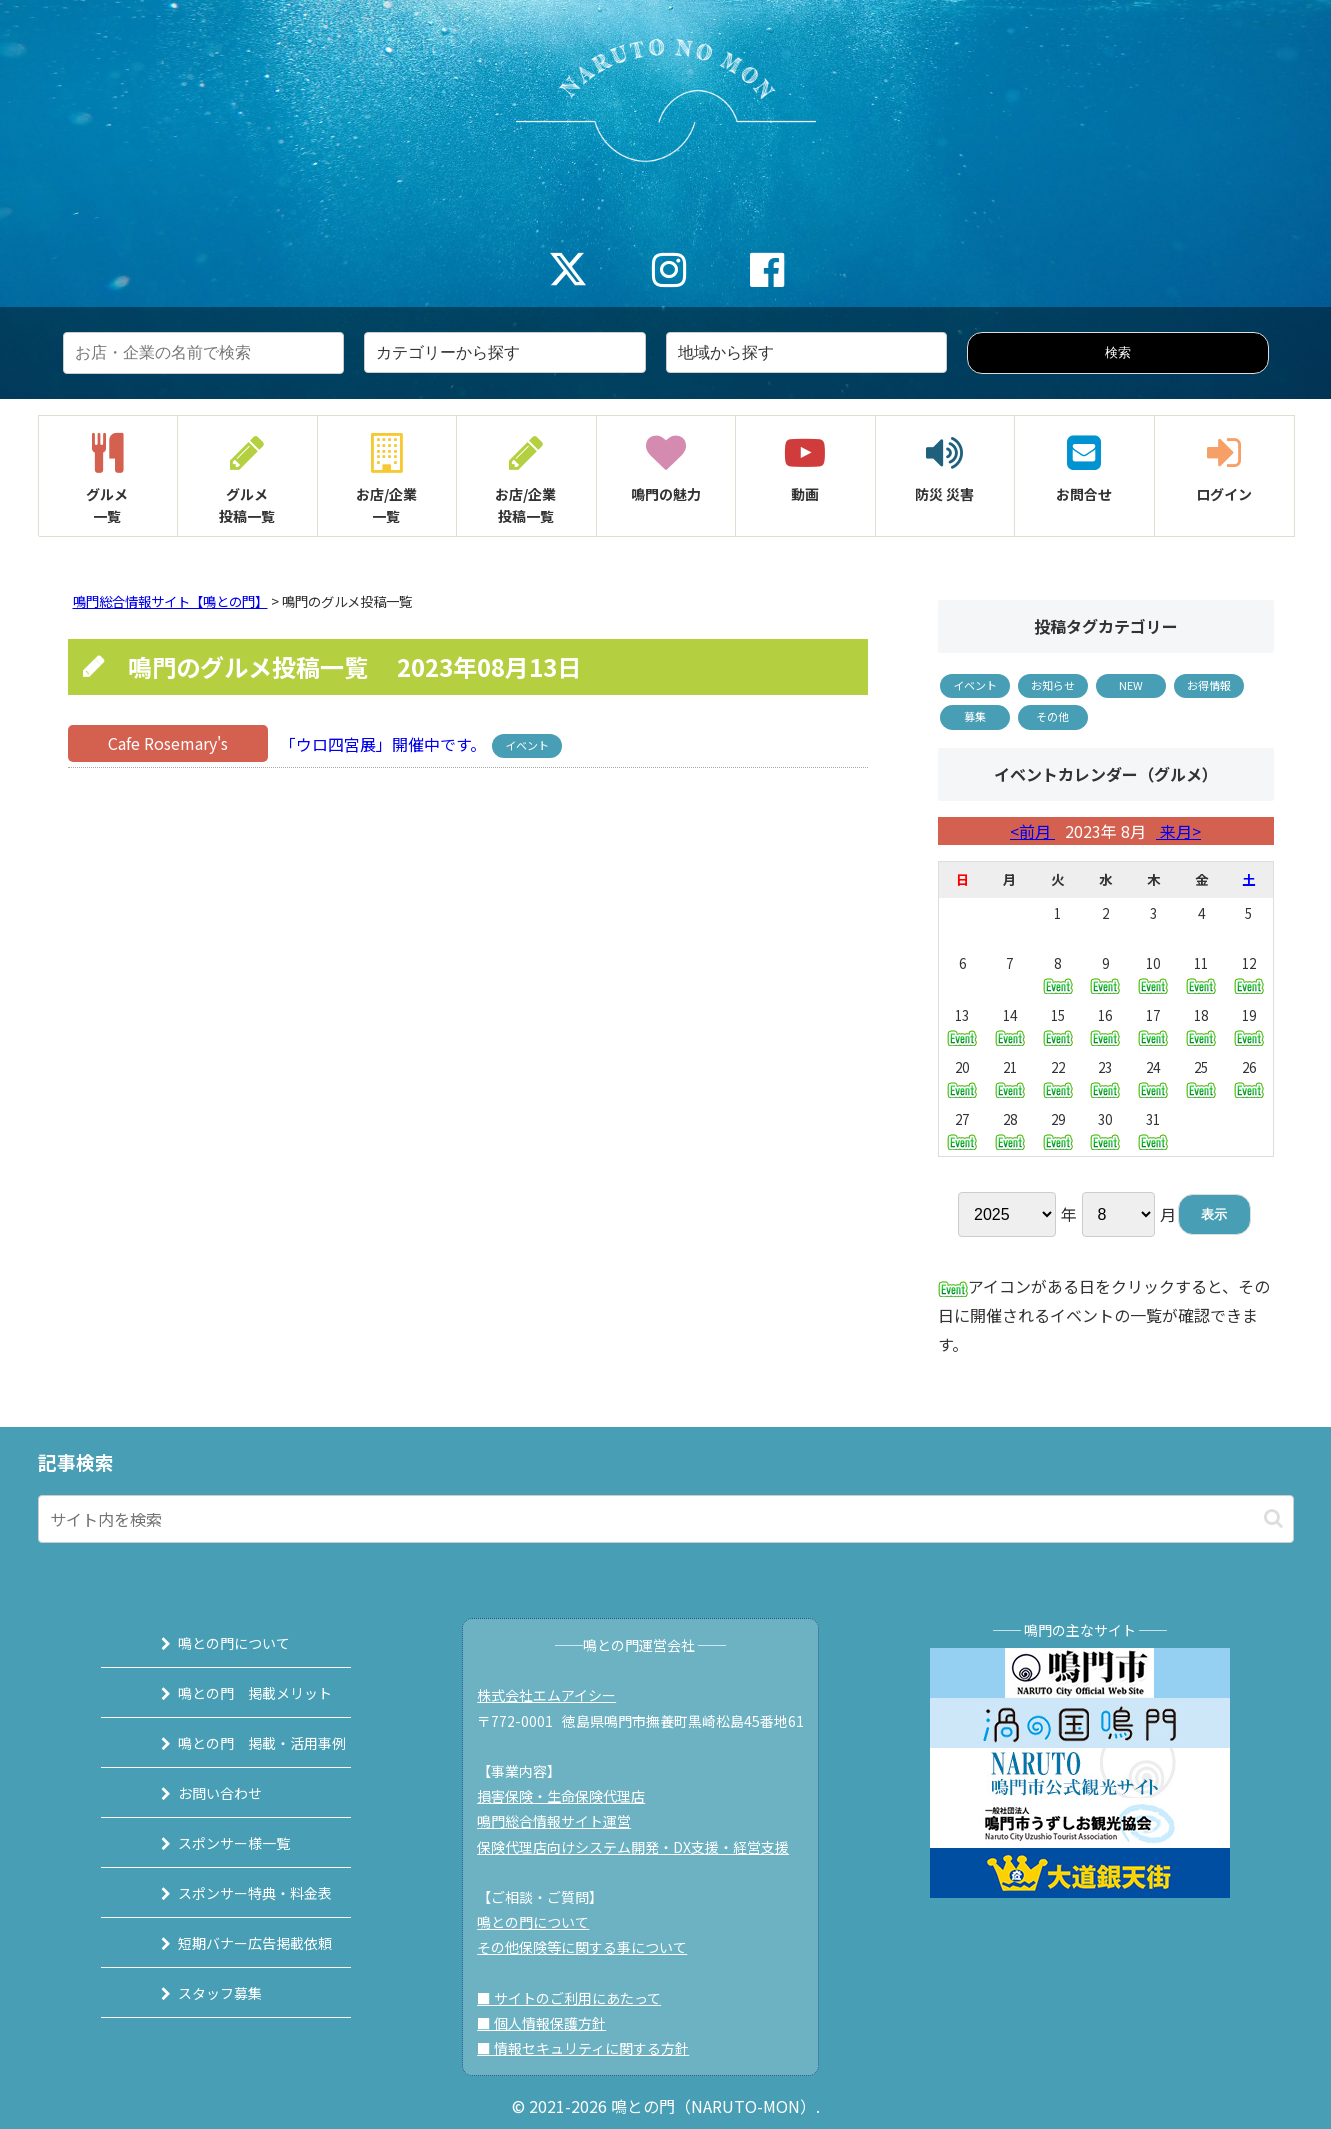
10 (1153, 973)
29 (1058, 1129)
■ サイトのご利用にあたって (578, 1998)
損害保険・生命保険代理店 (570, 1796)
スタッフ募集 (199, 1993)
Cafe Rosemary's (168, 743)
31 (1153, 1129)
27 (962, 1129)
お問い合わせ (199, 1793)
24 (1153, 1077)
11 (1201, 973)
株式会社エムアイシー (555, 1695)
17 (1153, 1025)
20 (962, 1077)
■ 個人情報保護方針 (550, 2023)
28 (1010, 1129)
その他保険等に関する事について (591, 1947)
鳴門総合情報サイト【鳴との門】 (170, 601)
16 (1105, 1025)
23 (1105, 1077)
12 (1249, 973)
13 (962, 1025)
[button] (1273, 1518)
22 (1058, 1077)
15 (1058, 1025)
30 (1105, 1129)
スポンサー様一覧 (213, 1843)
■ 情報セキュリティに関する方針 (592, 2048)
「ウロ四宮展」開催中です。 (381, 743)
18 (1201, 1025)
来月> (1178, 831)
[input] (666, 1519)
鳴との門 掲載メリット (234, 1693)
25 (1201, 1077)
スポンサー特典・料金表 (234, 1893)
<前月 (1032, 831)
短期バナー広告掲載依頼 (234, 1943)
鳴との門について (213, 1643)
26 (1249, 1077)
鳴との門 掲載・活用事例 (241, 1743)
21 (1010, 1077)
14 (1010, 1025)
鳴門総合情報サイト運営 (563, 1821)
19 (1249, 1025)
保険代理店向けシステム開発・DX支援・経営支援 (642, 1847)
